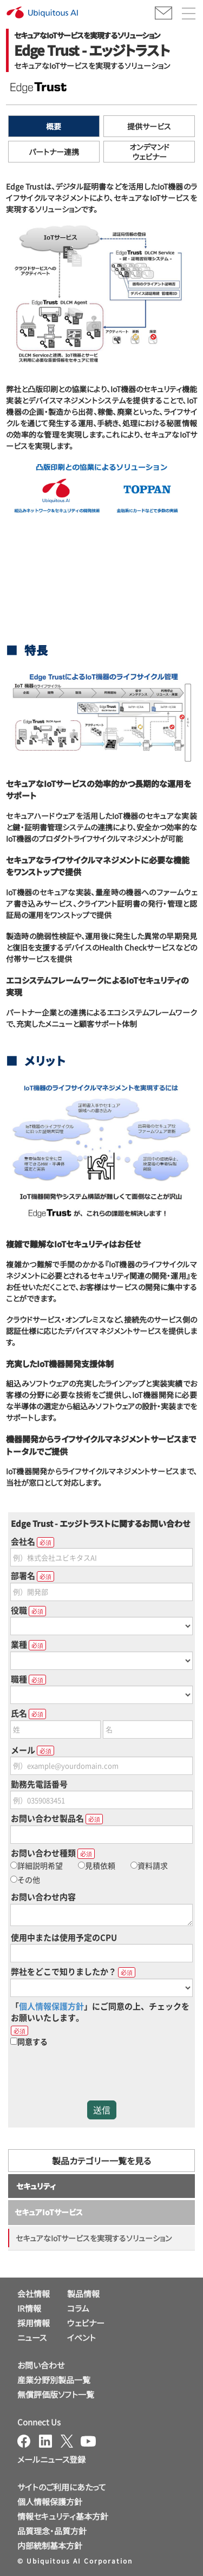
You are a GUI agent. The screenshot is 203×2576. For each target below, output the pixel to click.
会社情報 (33, 2293)
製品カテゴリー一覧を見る (101, 2160)
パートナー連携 (54, 151)
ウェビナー (85, 2322)
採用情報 (33, 2322)
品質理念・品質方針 (52, 2530)
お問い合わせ (40, 2365)
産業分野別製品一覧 (53, 2379)
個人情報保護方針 (49, 2501)
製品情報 (83, 2293)
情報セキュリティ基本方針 (62, 2516)
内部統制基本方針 (49, 2545)
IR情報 (29, 2308)
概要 (53, 126)
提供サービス (149, 126)
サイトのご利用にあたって (61, 2487)
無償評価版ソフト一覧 (55, 2394)
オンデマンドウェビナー (149, 151)
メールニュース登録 (51, 2459)
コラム (78, 2308)
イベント (81, 2337)
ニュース (32, 2337)
